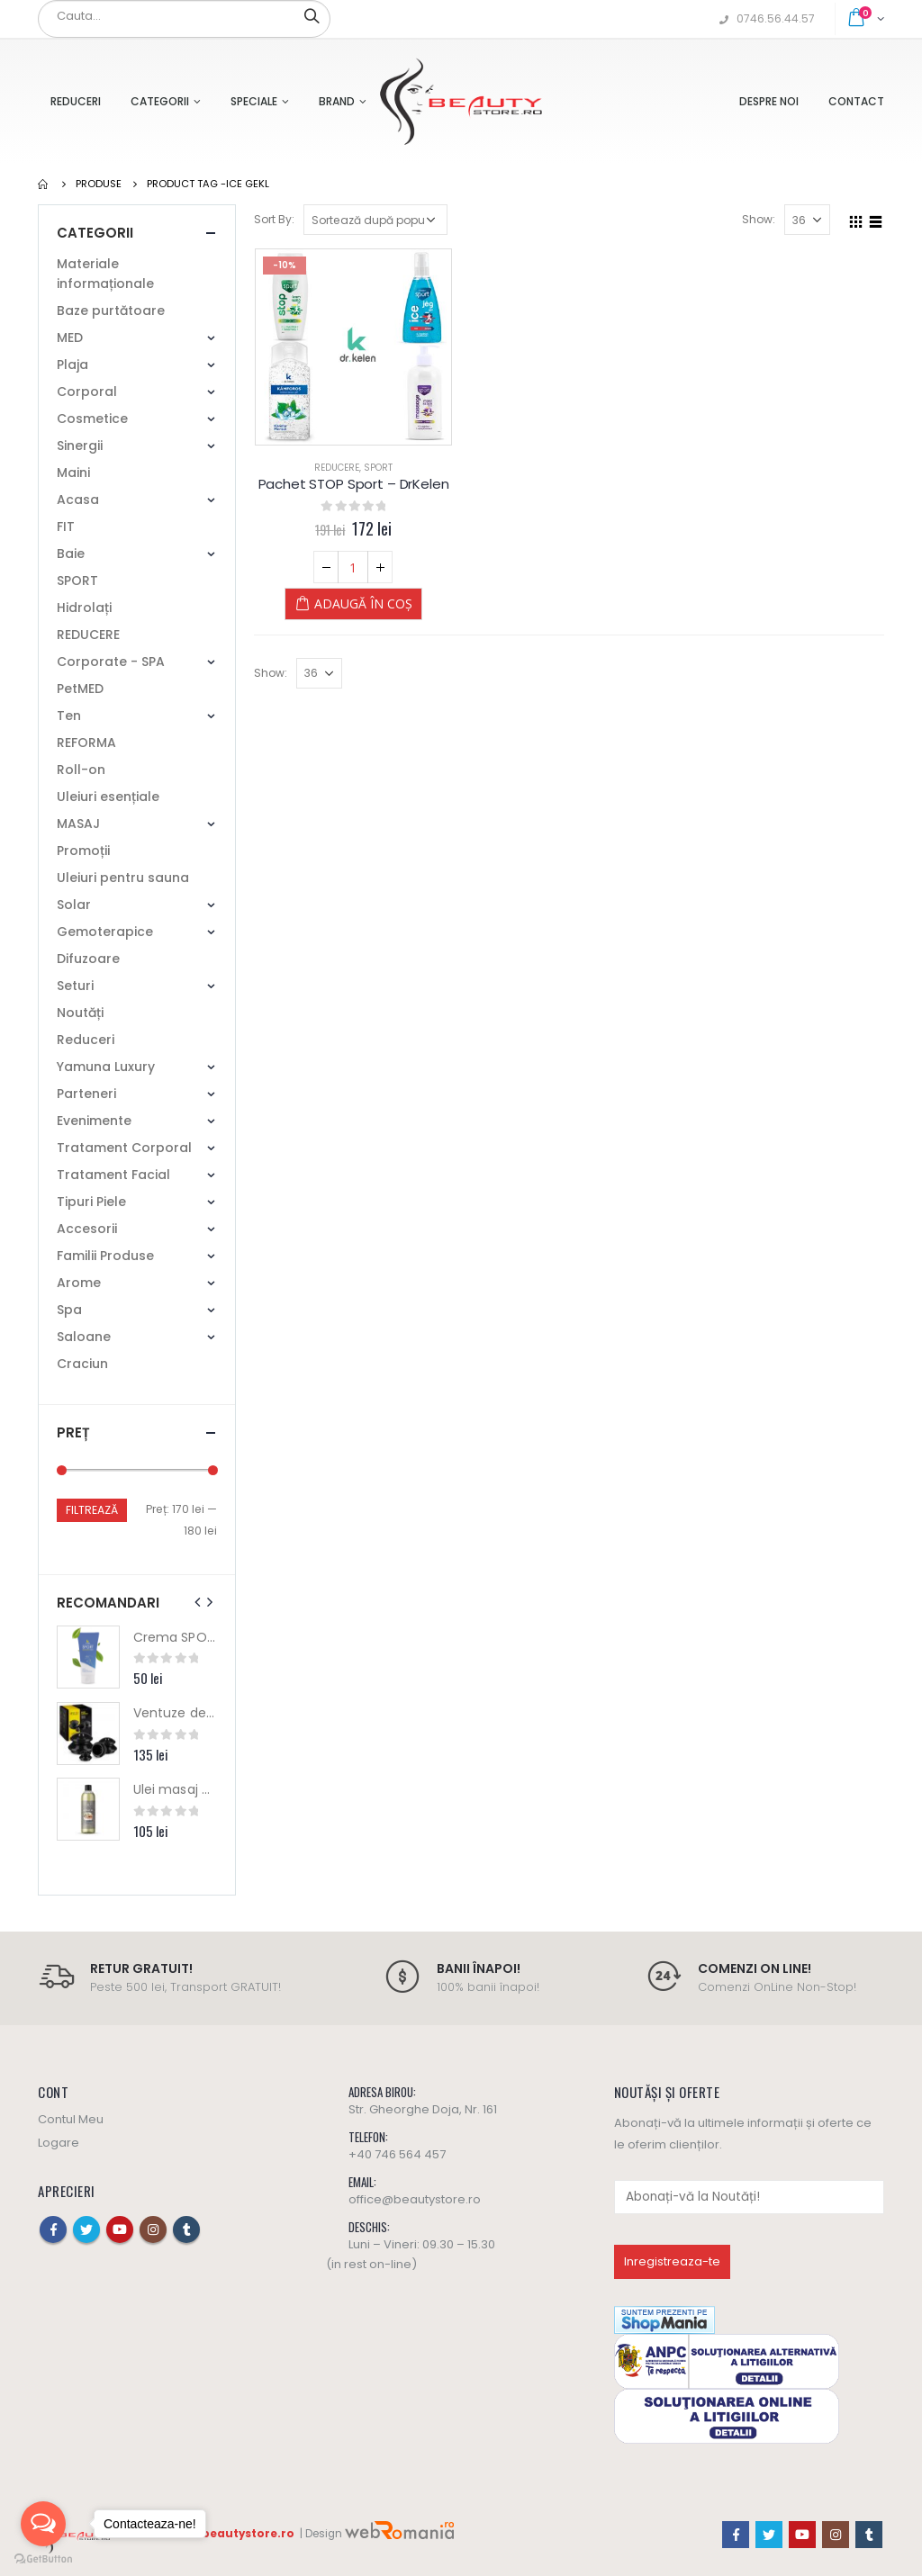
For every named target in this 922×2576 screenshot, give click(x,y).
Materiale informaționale (105, 274)
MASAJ (78, 824)
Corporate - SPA (111, 662)
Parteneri (86, 1094)
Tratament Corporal (124, 1148)
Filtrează (92, 1510)
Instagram (153, 2229)
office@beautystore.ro (414, 2199)
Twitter (86, 2229)
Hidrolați (84, 608)
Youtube (119, 2229)
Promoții (83, 851)
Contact (856, 101)
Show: (758, 219)
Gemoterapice (105, 932)
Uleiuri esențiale (108, 797)
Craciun (82, 1364)
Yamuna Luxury (106, 1067)
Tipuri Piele (91, 1202)
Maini (73, 473)
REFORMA (86, 743)
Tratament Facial (113, 1175)
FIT (66, 527)
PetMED (80, 689)
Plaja (72, 365)
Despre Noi (769, 101)
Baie (71, 554)
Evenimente (94, 1121)
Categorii (160, 101)
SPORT (378, 467)
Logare (58, 2142)
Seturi (75, 986)
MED (70, 338)
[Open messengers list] (43, 2523)
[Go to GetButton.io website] (43, 2558)
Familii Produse (105, 1256)
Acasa (78, 500)
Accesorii (87, 1229)
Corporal (87, 392)
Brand (337, 101)
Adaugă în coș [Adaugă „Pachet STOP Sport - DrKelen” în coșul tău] (363, 603)
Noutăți (80, 1013)
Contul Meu (71, 2119)
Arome (79, 1283)
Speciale (253, 101)
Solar (74, 905)
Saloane (84, 1337)
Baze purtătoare (111, 311)
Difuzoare (88, 959)
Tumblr (186, 2229)
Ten (69, 716)
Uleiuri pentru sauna (123, 878)
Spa (69, 1310)
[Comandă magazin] (375, 219)
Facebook (53, 2229)
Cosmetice (92, 419)
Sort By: (274, 219)
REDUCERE (336, 467)
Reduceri (75, 101)
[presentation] (198, 1602)
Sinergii (80, 446)
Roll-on (81, 770)
